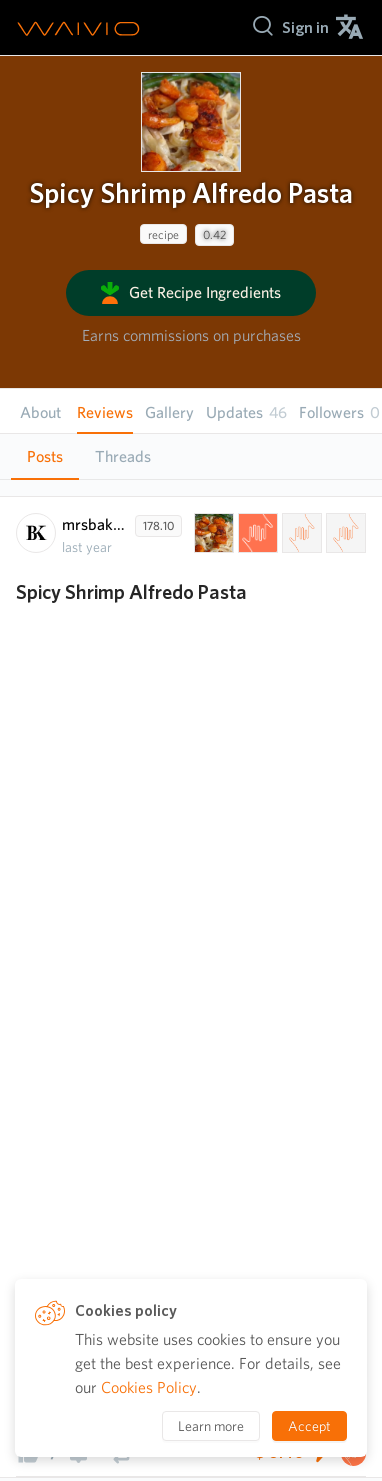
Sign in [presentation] (305, 27)
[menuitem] (305, 27)
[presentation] (191, 122)
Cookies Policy (149, 1387)
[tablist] (191, 456)
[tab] (45, 457)
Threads (123, 456)
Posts (45, 456)
